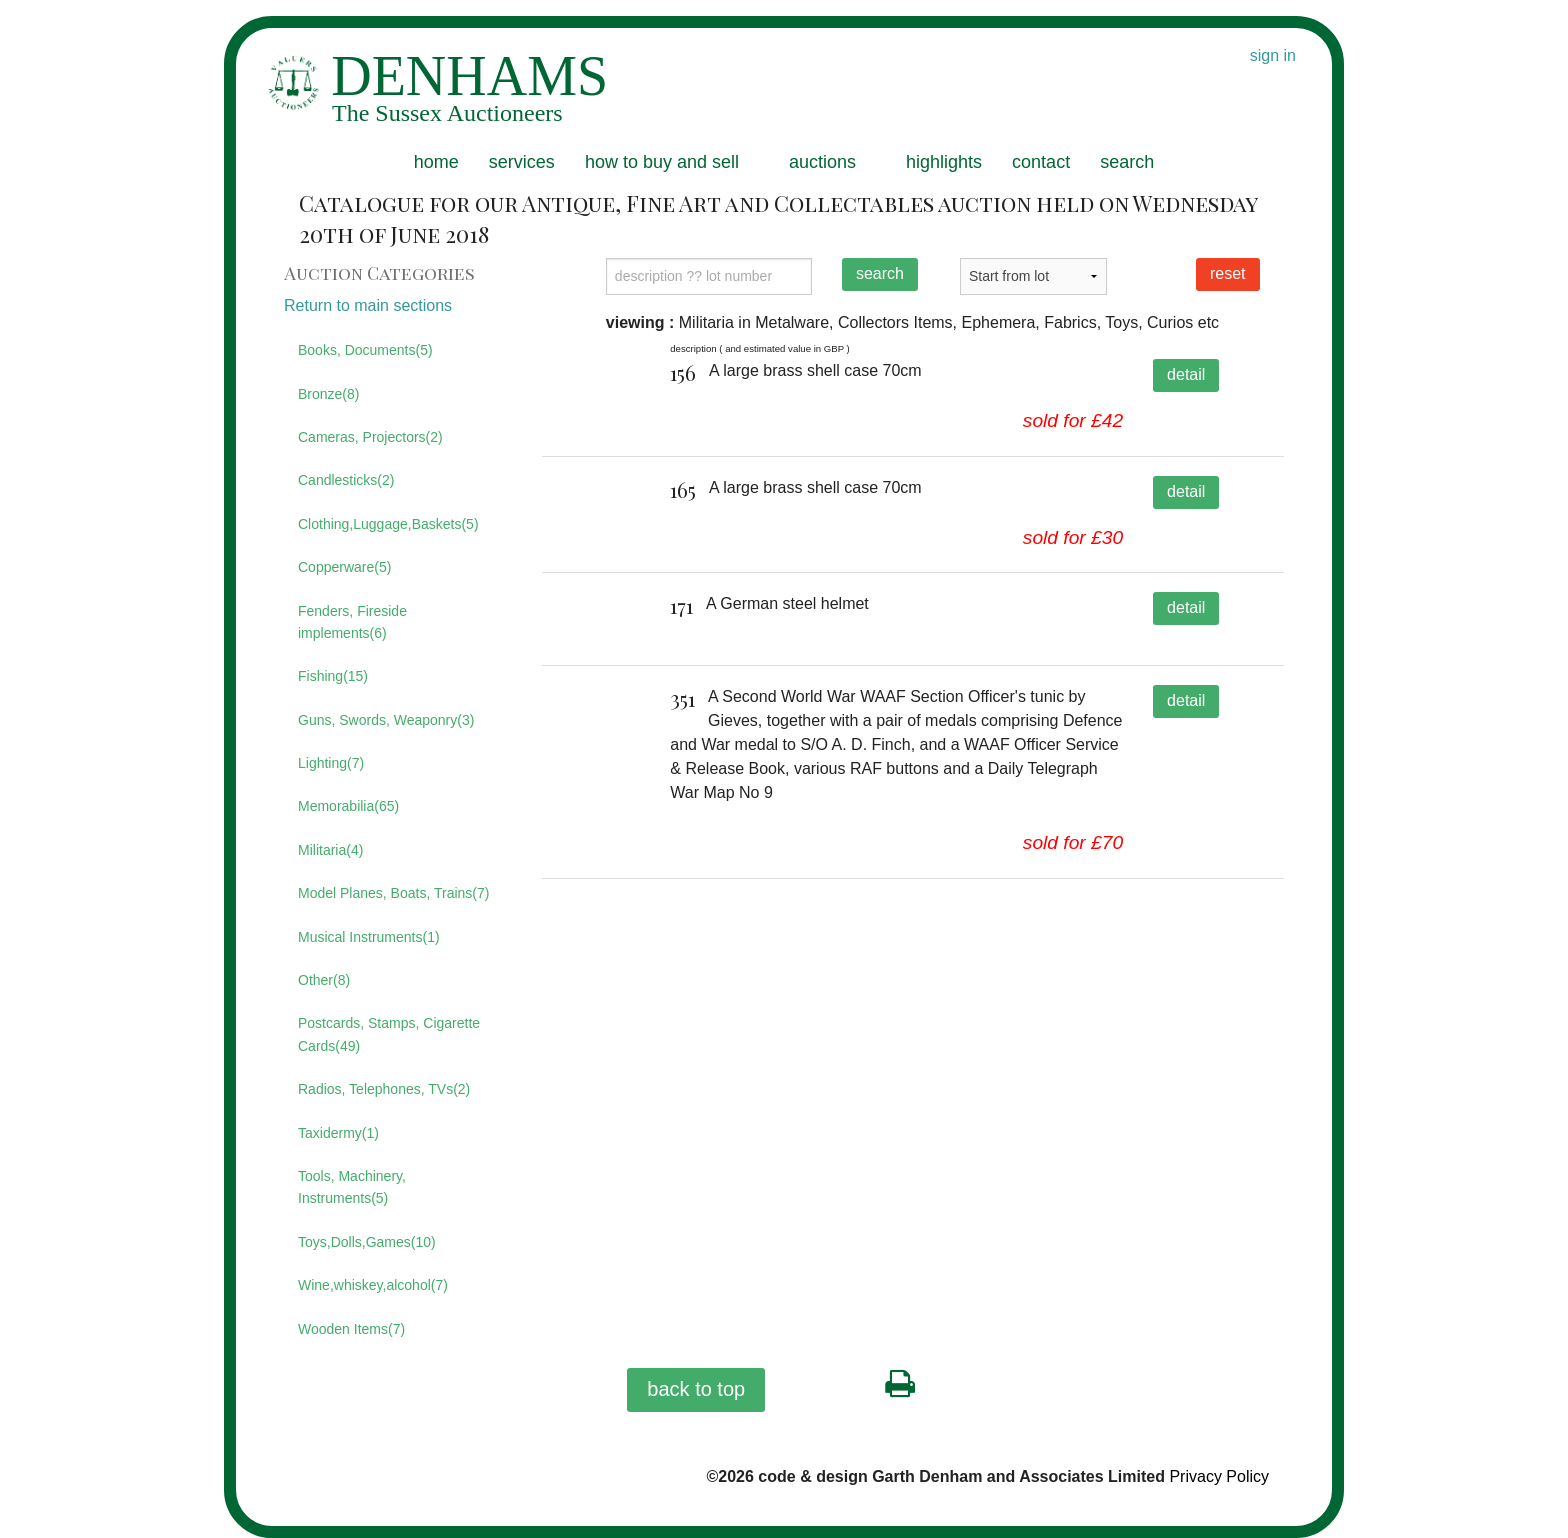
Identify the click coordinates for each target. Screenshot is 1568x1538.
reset (1228, 273)
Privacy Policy (1219, 1476)
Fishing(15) (333, 676)
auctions (822, 162)
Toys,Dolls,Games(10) (367, 1242)
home (436, 162)
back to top (696, 1389)
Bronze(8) (328, 394)
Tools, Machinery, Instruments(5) (352, 1187)
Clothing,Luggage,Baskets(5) (388, 524)
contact (1041, 162)
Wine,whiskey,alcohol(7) (373, 1285)
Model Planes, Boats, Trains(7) (393, 893)
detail (1186, 374)
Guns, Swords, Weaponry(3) (386, 720)
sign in (1273, 55)
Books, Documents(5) (365, 350)
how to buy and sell (662, 162)
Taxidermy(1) (338, 1133)
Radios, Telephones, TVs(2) (384, 1089)
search (1127, 162)
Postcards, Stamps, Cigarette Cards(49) (389, 1034)
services (522, 162)
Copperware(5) (344, 567)
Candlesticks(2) (346, 480)
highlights (944, 162)
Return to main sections (368, 305)
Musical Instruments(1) (369, 937)
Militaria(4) (330, 850)
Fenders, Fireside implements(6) (352, 622)
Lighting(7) (331, 763)
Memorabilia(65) (348, 806)
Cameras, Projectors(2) (370, 437)
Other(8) (324, 980)
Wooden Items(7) (351, 1329)
